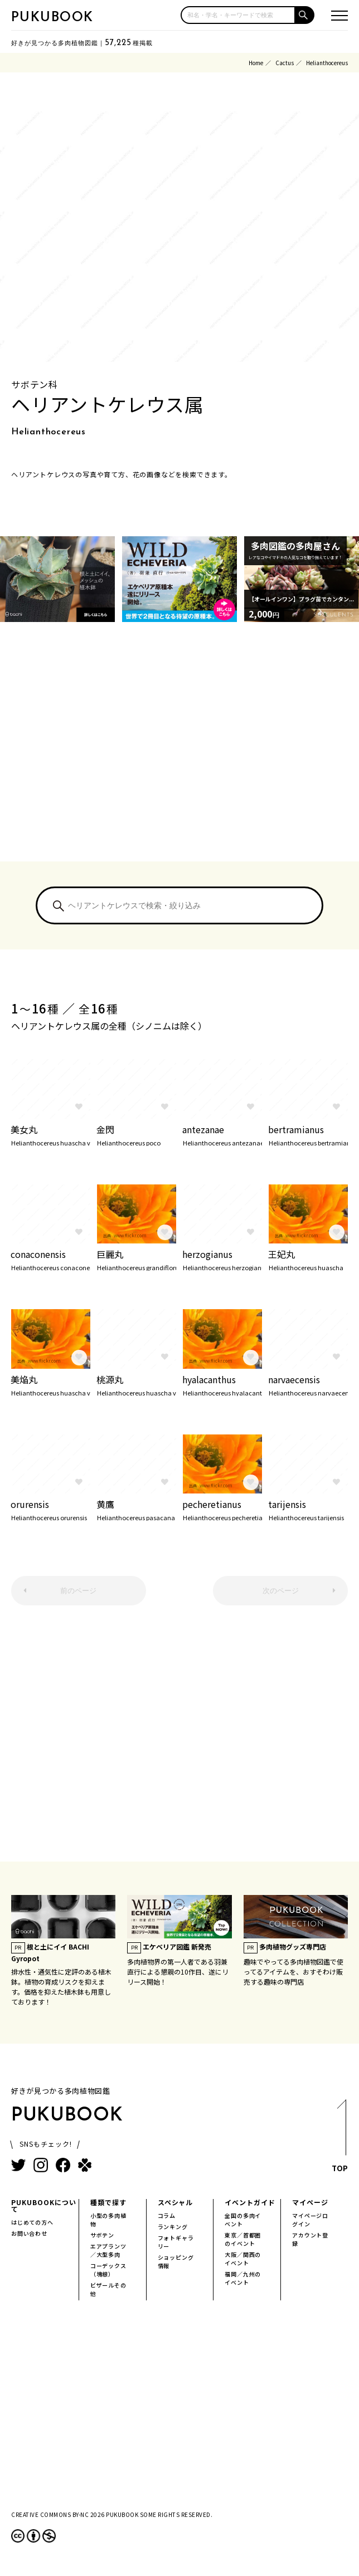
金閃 (136, 1134)
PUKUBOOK (52, 18)
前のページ (78, 1590)
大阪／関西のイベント (243, 2258)
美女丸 (50, 1134)
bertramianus (308, 1134)
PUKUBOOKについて (43, 2205)
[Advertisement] (179, 756)
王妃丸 (308, 1259)
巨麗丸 (136, 1259)
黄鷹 (136, 1509)
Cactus (284, 62)
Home (256, 62)
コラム (167, 2215)
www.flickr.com (130, 1235)
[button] (304, 15)
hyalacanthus (222, 1384)
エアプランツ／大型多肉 (108, 2250)
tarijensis (308, 1509)
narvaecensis (308, 1384)
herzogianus (222, 1259)
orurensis (50, 1509)
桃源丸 (136, 1384)
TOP (340, 2139)
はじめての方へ (32, 2222)
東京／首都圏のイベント (243, 2239)
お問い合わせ (29, 2233)
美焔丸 (50, 1384)
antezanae (222, 1134)
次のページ (281, 1590)
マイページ (310, 2202)
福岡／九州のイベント (243, 2278)
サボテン (102, 2235)
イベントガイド (250, 2202)
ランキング (173, 2226)
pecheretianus (222, 1509)
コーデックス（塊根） (108, 2269)
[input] (238, 15)
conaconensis (50, 1259)
